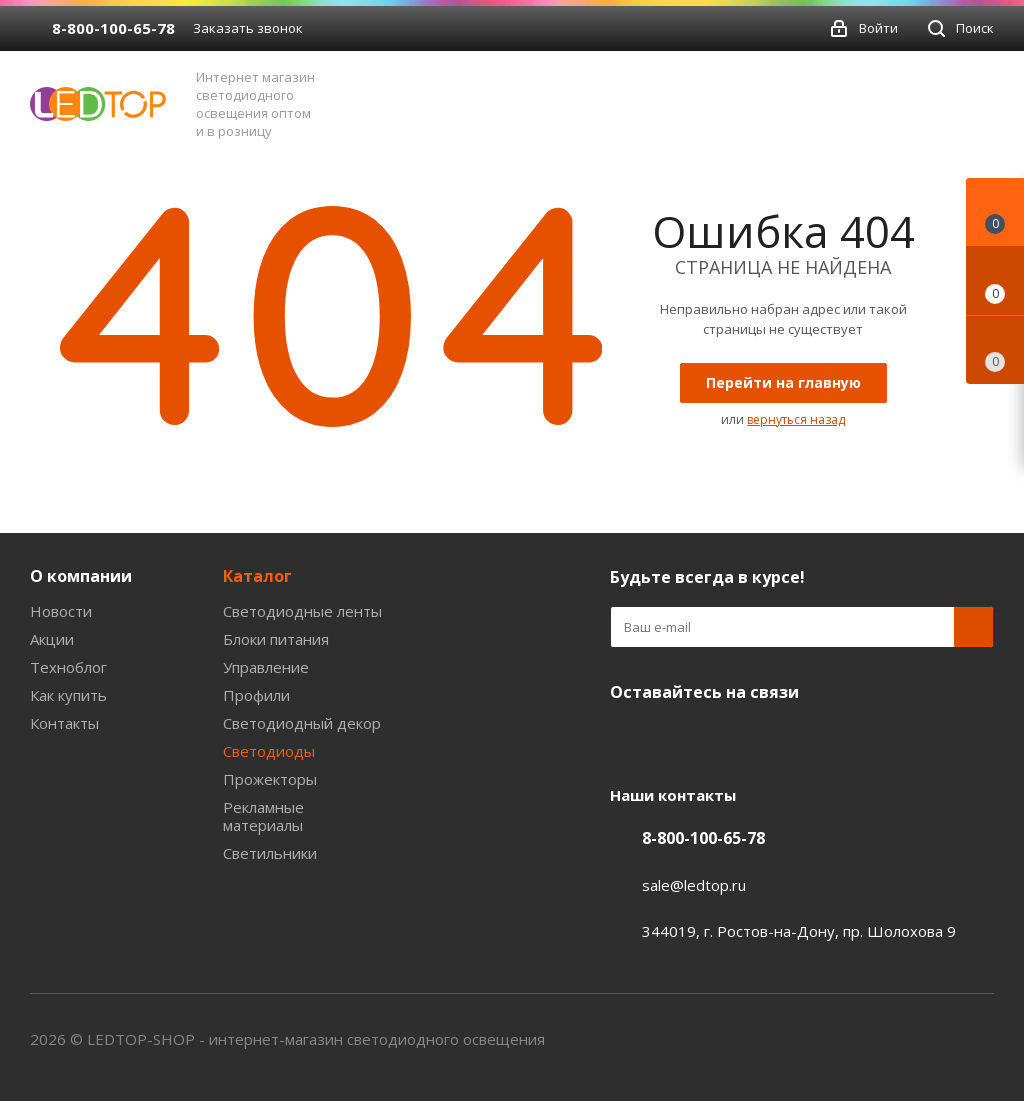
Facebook (680, 739)
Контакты (64, 723)
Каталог (257, 576)
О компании (81, 576)
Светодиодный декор (302, 723)
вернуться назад (796, 419)
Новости (61, 611)
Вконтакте (630, 739)
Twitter (730, 739)
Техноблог (68, 667)
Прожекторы (270, 779)
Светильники (270, 853)
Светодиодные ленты (302, 611)
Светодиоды (269, 751)
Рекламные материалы (263, 816)
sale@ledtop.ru (694, 885)
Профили (256, 695)
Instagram (780, 739)
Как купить (68, 695)
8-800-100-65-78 (113, 28)
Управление (266, 667)
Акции (52, 639)
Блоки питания (276, 639)
